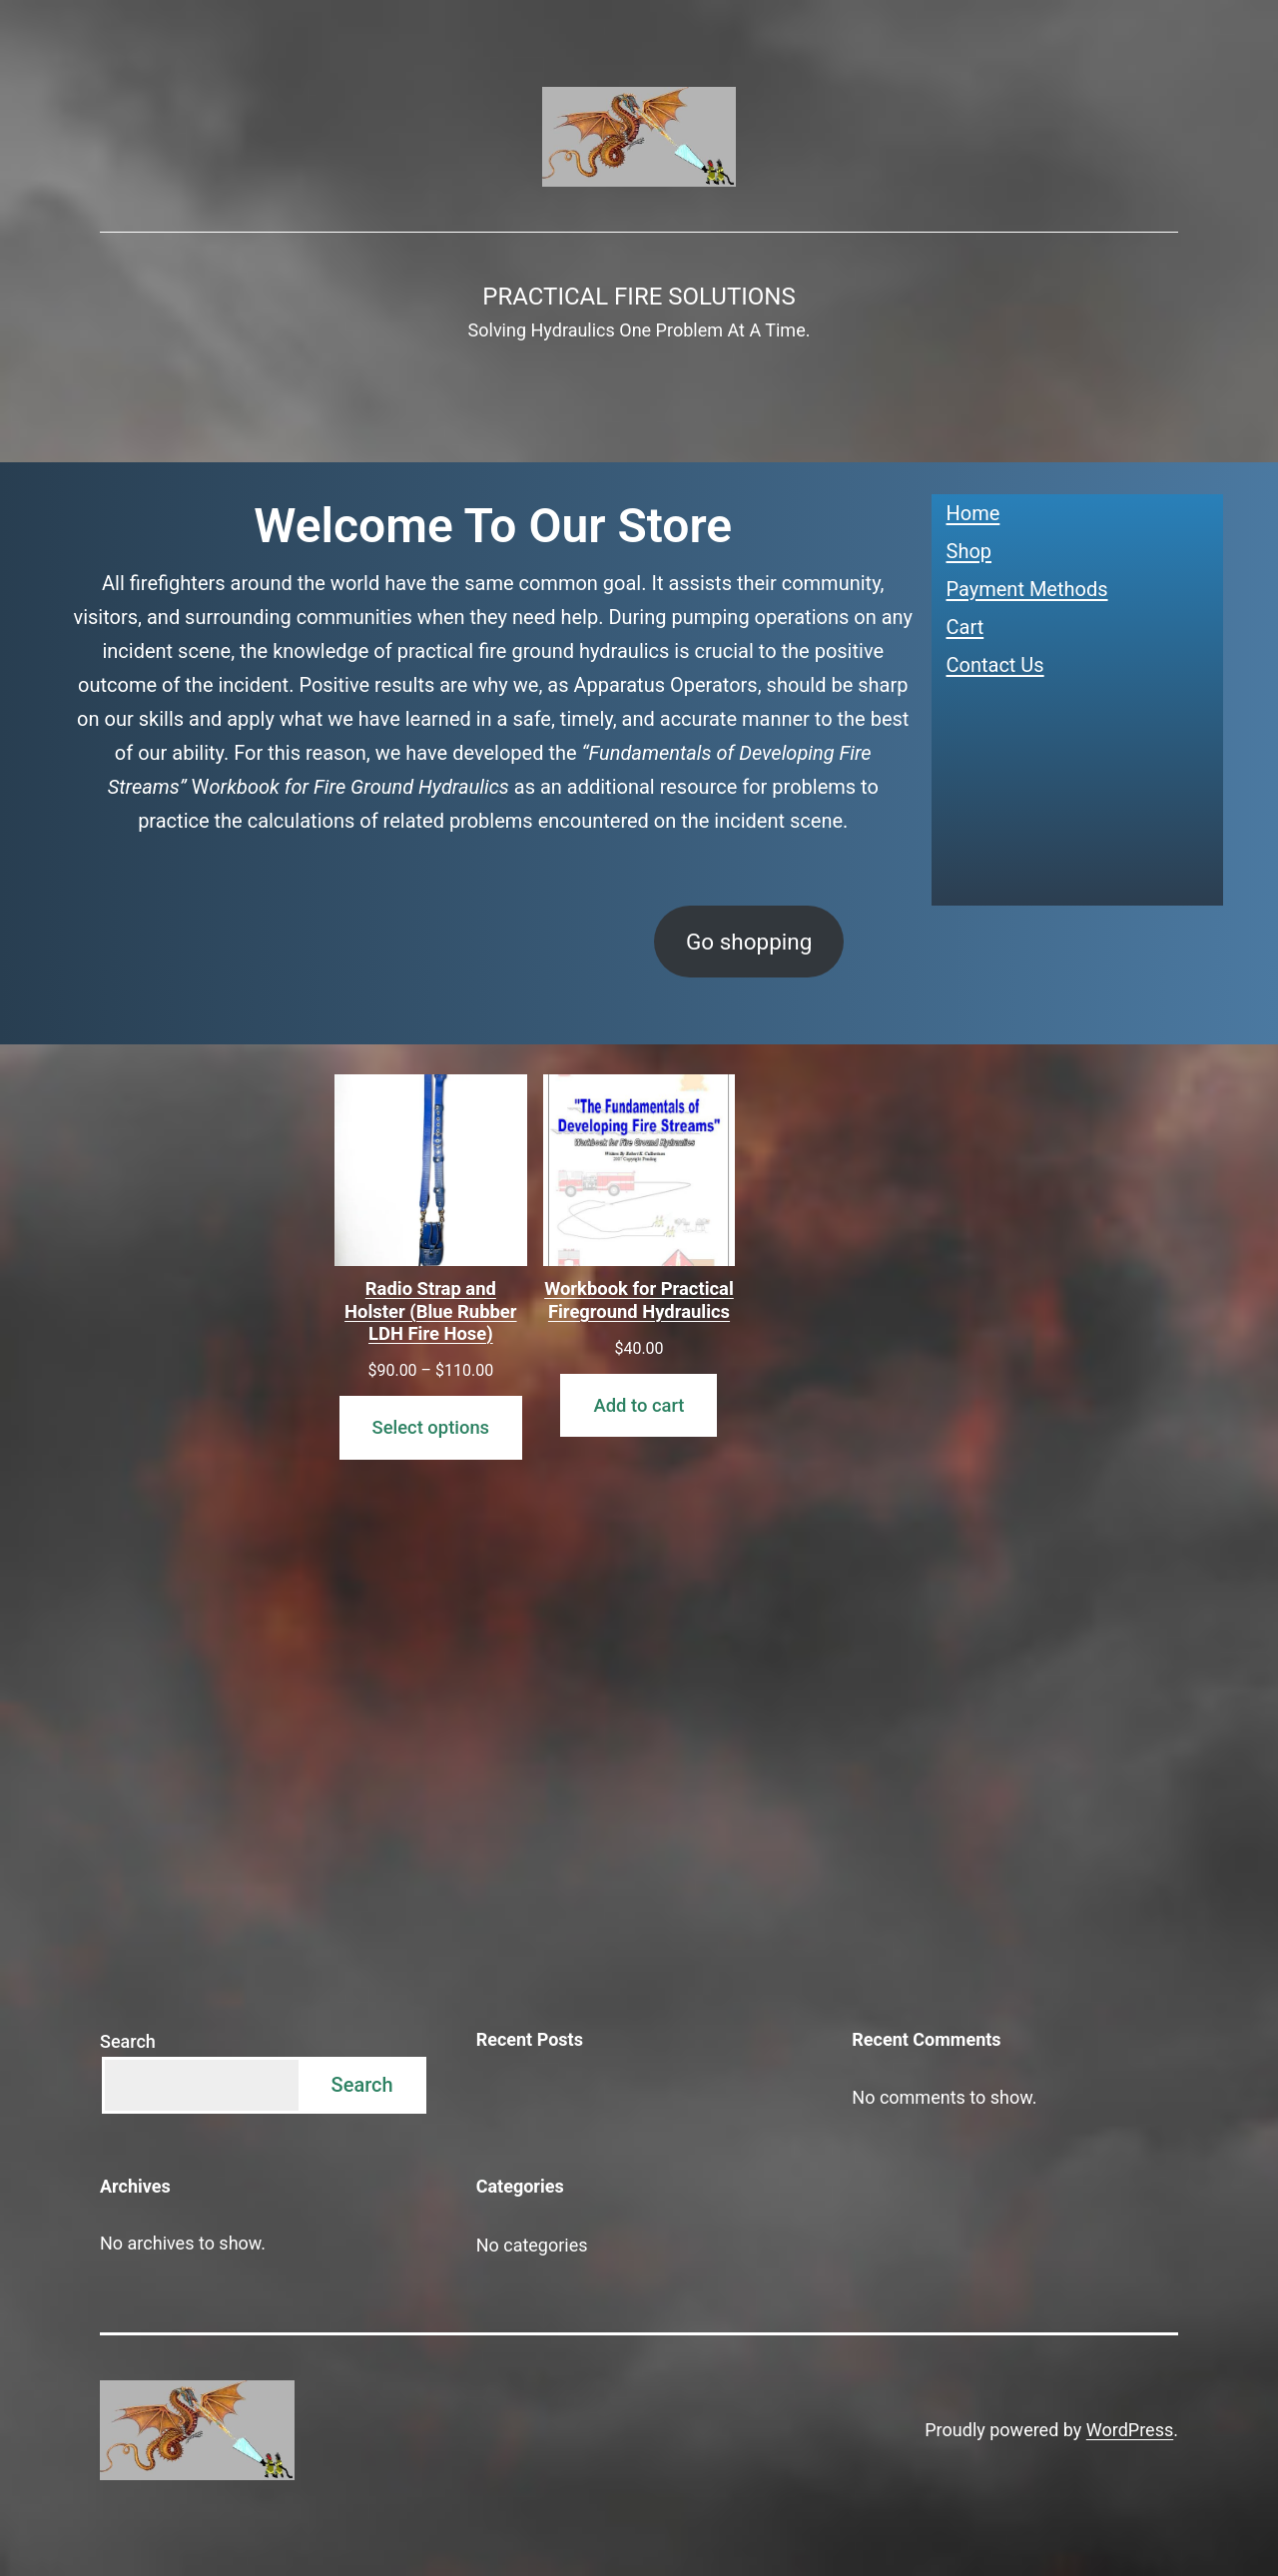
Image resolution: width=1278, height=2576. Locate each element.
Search (128, 2041)
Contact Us (995, 665)
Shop (969, 551)
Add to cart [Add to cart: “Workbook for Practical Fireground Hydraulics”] (638, 1405)
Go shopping (749, 942)
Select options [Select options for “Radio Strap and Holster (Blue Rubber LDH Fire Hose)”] (431, 1427)
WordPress (1129, 2429)
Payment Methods (1027, 589)
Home (973, 513)
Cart (965, 627)
